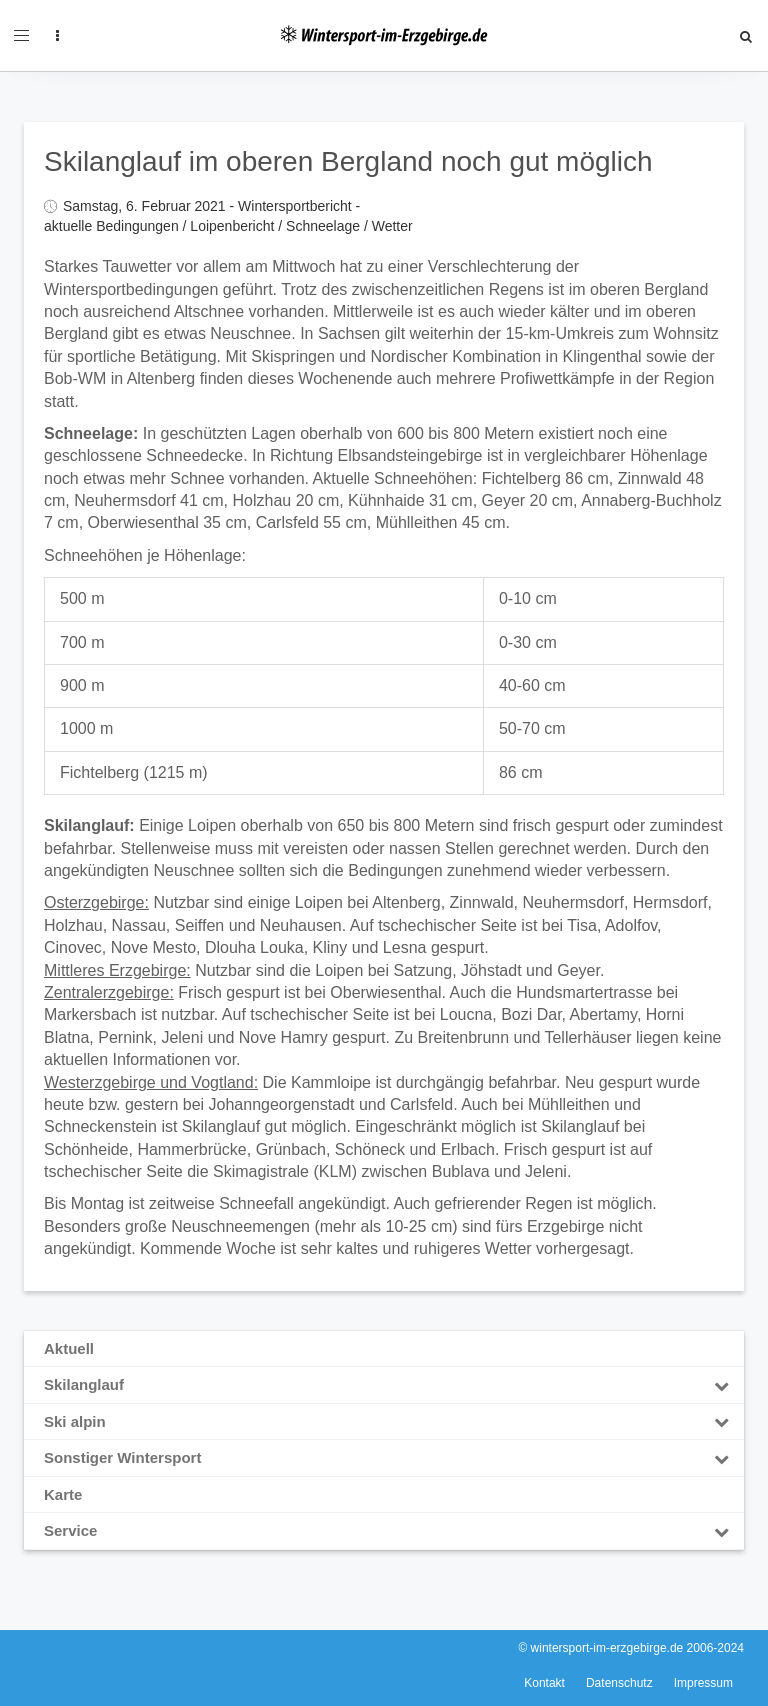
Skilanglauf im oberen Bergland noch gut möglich (348, 161)
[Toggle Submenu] (721, 1385)
